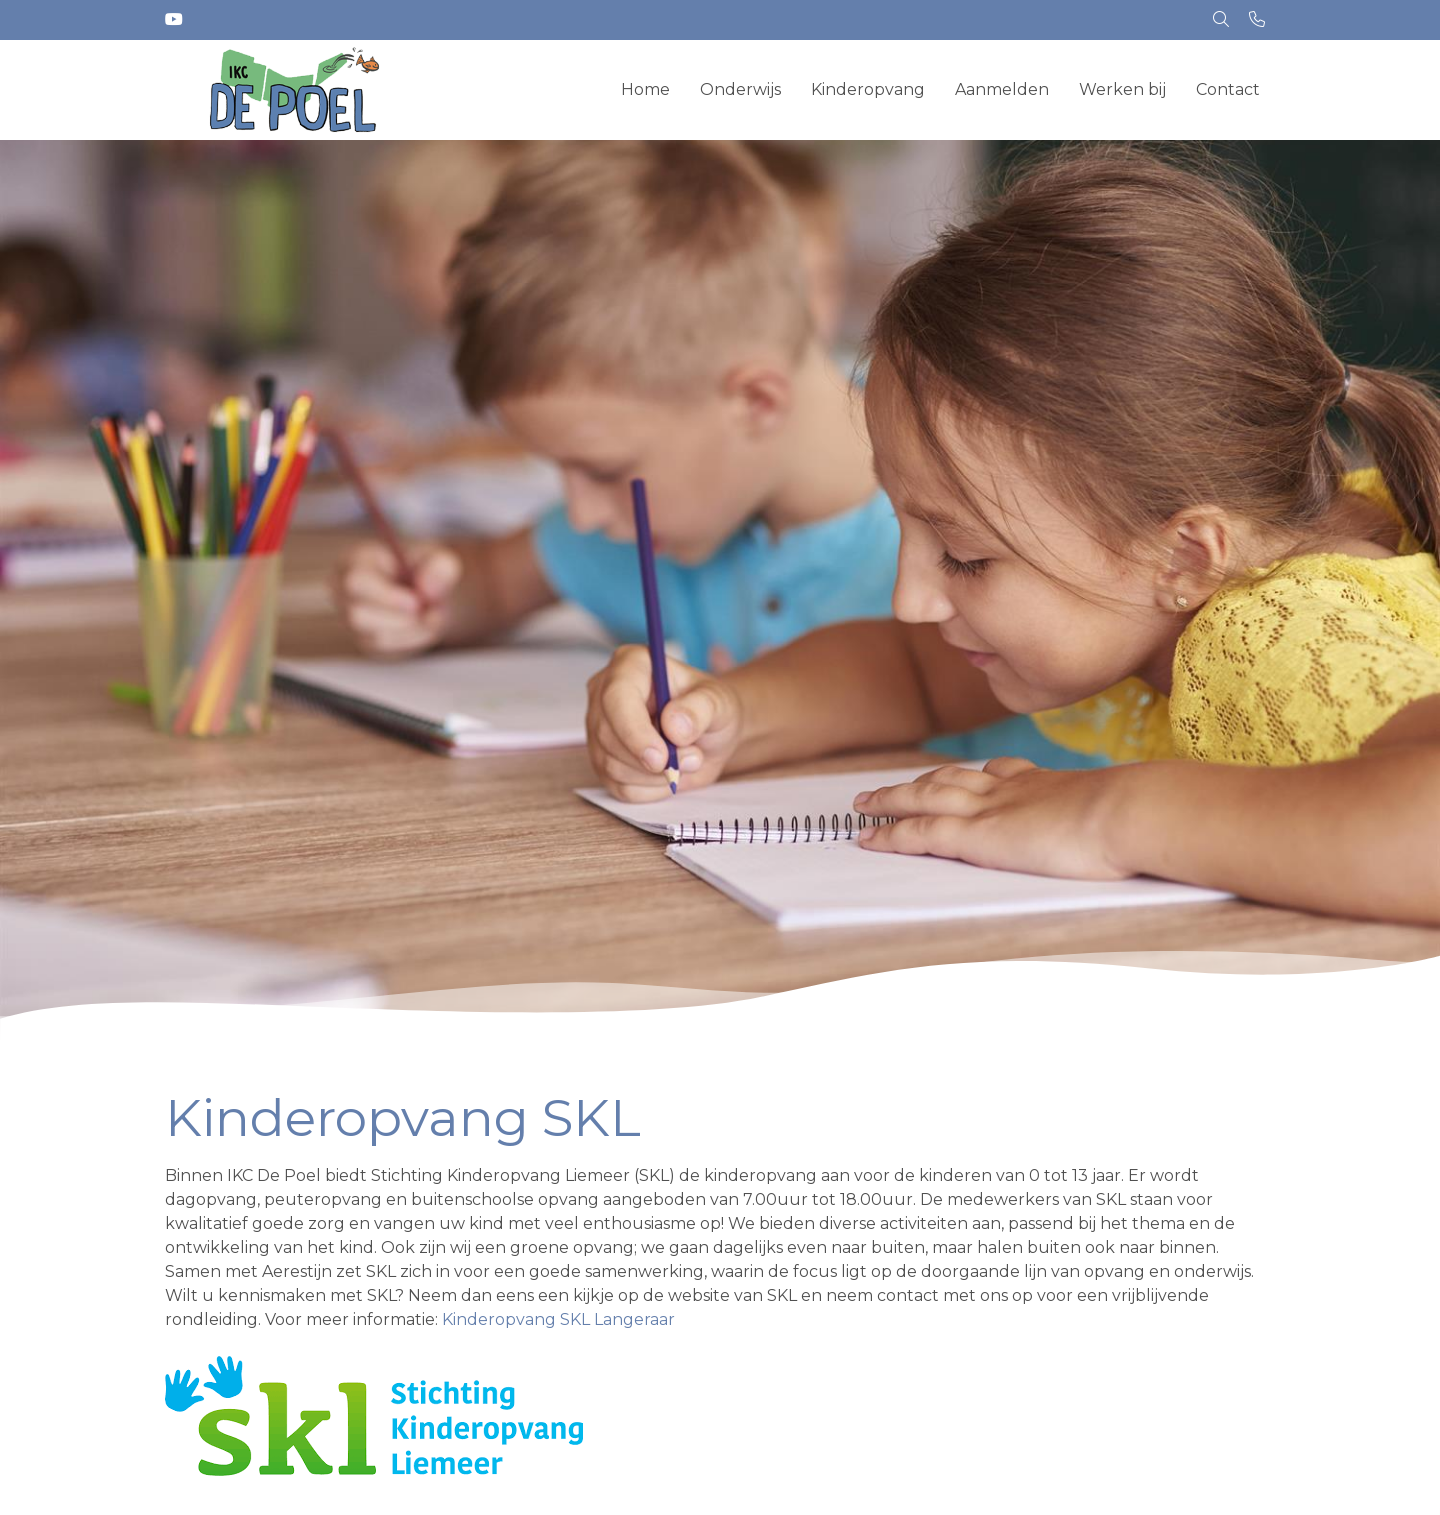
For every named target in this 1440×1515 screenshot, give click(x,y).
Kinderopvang (868, 89)
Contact (1228, 89)
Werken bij (1122, 89)
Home (645, 89)
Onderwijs (740, 89)
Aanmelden (1002, 89)
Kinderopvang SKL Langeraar (558, 1319)
